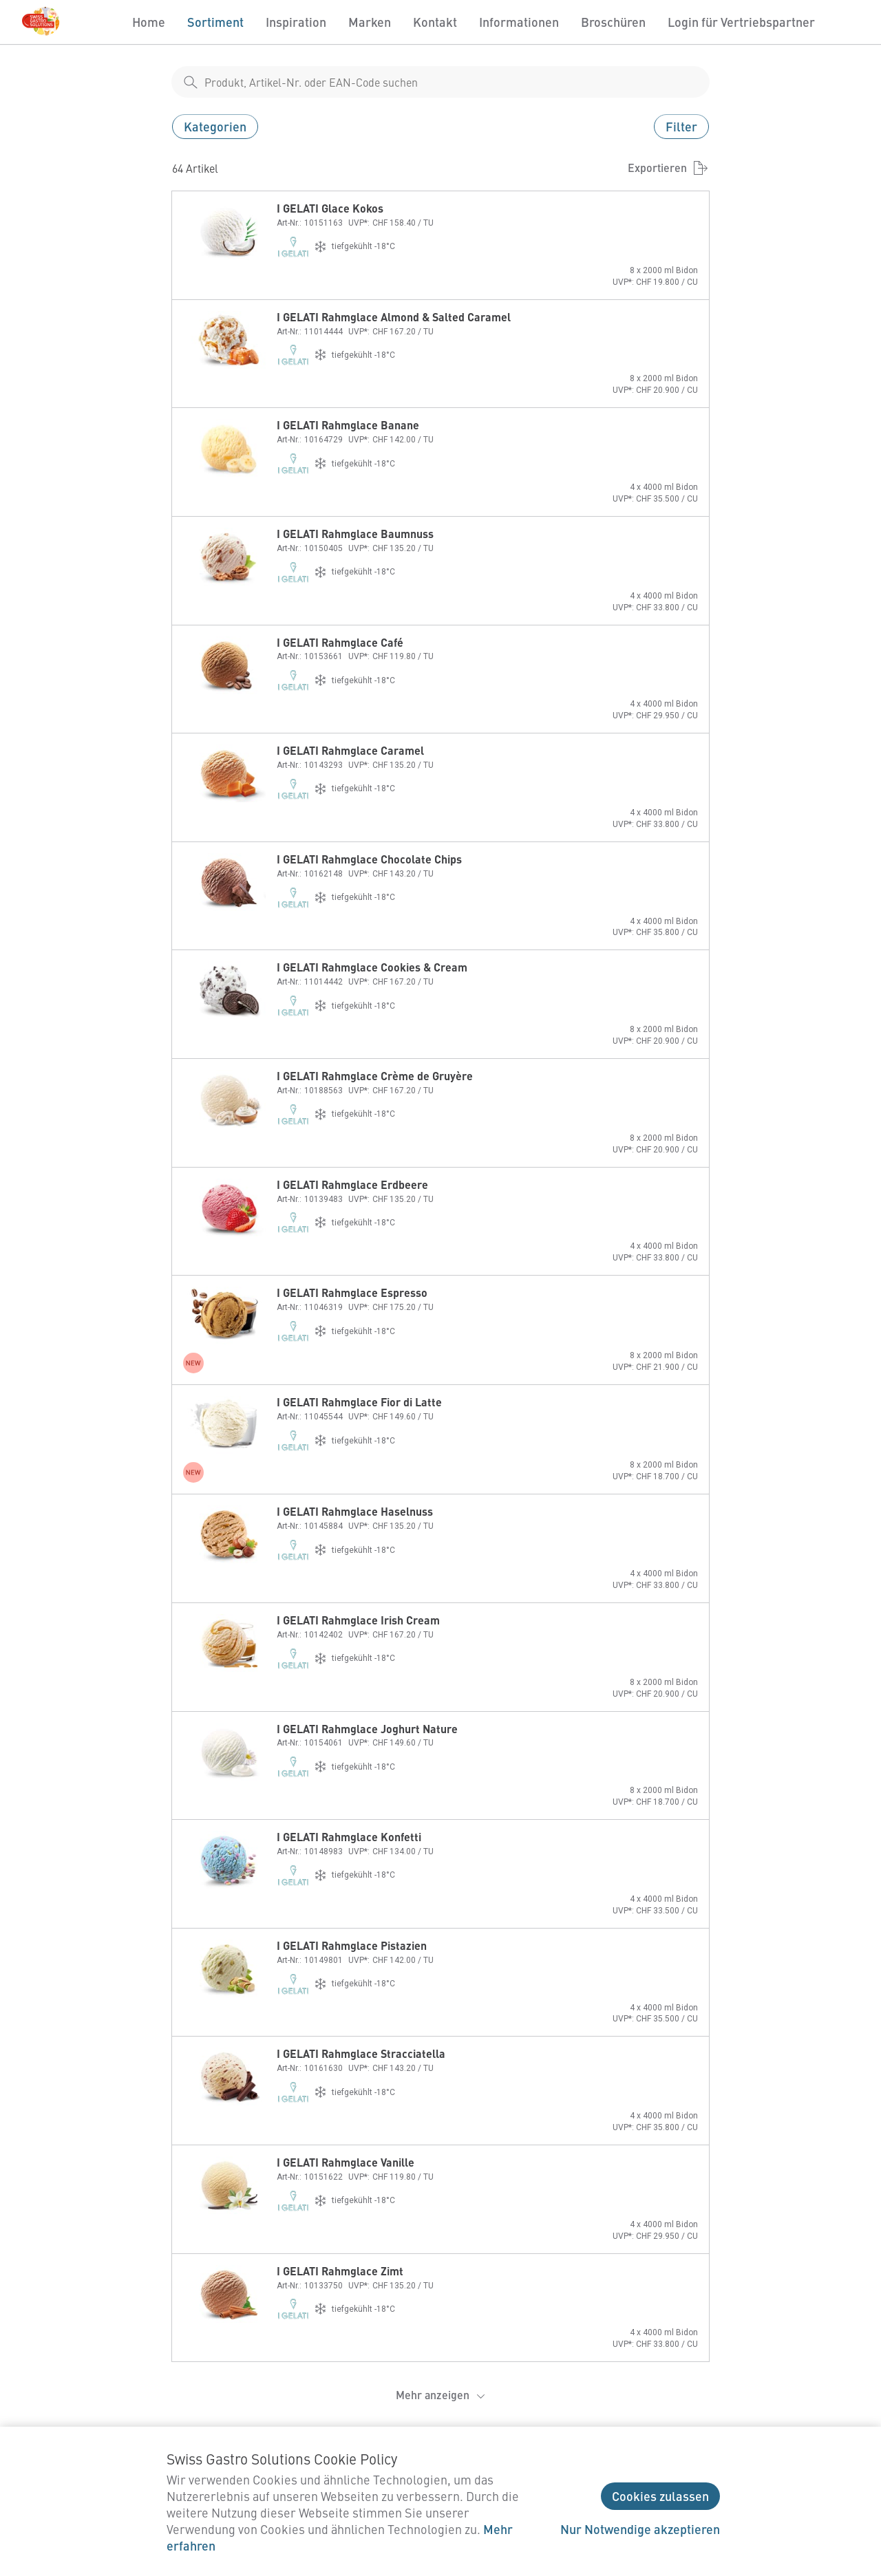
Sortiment (215, 21)
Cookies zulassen (660, 2495)
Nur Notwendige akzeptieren (640, 2528)
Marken (369, 21)
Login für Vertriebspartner (741, 21)
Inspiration (296, 21)
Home (148, 21)
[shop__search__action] (190, 82)
